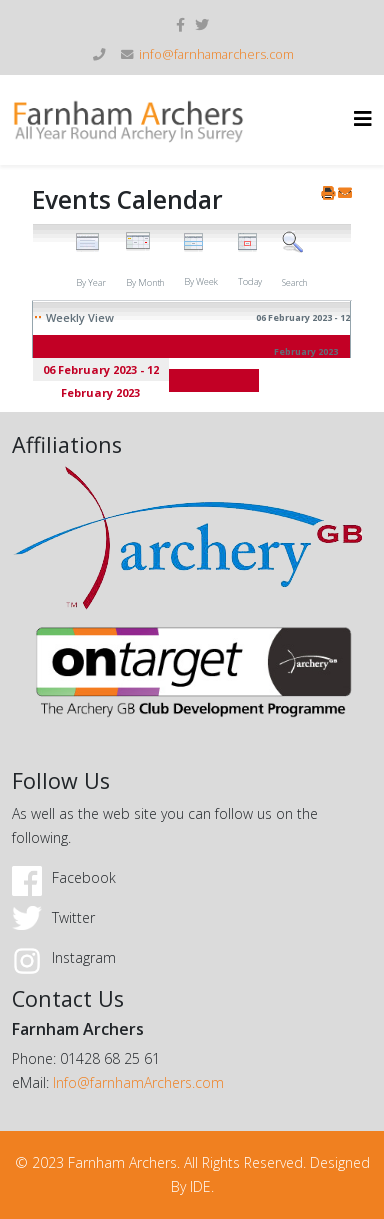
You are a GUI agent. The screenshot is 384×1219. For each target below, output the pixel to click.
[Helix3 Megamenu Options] (363, 118)
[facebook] (180, 24)
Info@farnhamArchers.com (138, 1082)
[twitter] (202, 24)
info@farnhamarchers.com (216, 54)
